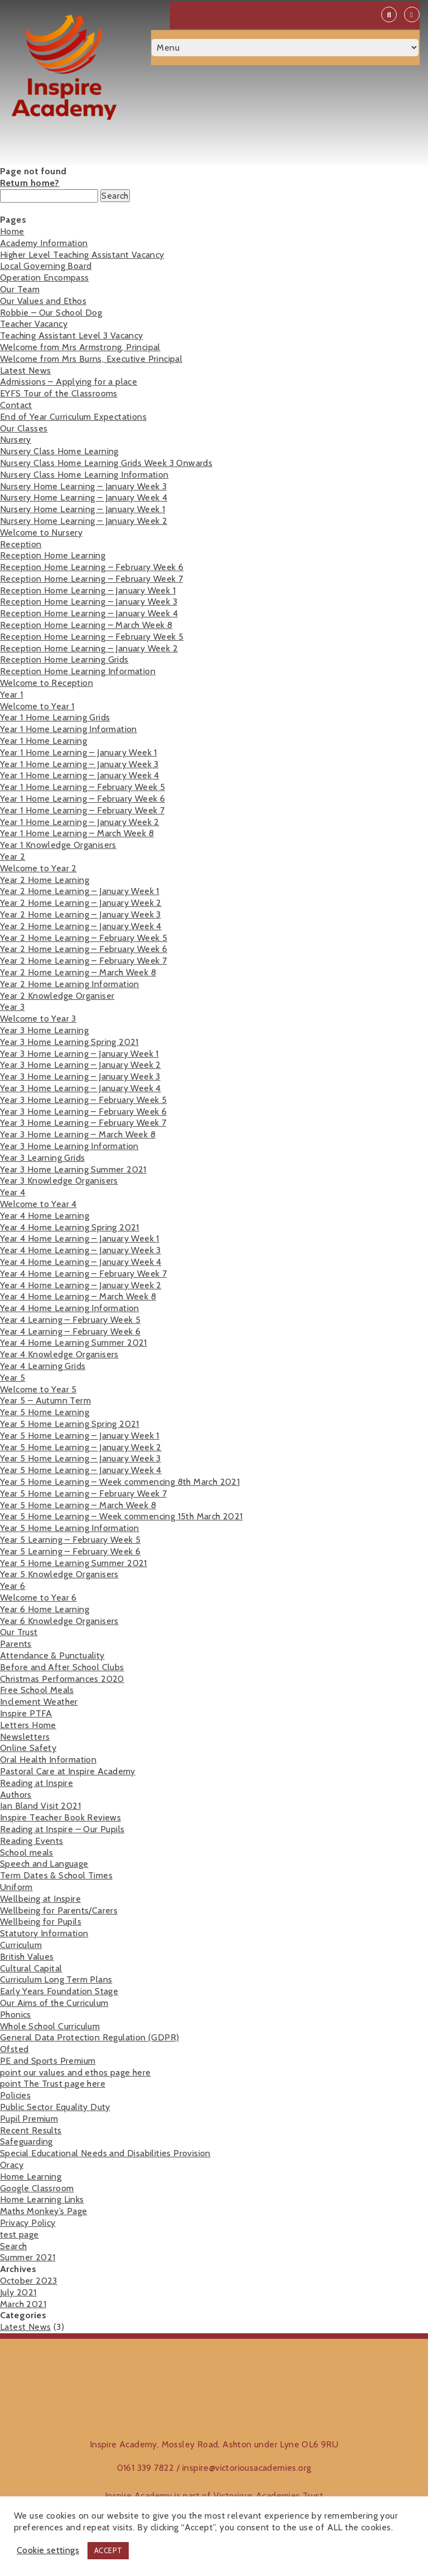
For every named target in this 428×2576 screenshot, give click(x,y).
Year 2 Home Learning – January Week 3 (80, 914)
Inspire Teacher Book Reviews (60, 1817)
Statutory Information (44, 1933)
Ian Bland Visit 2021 (40, 1805)
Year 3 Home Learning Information (69, 1146)
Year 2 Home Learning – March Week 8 (78, 972)
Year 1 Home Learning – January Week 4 (79, 775)
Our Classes (23, 428)
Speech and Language (44, 1863)
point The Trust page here (52, 2083)
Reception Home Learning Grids (64, 659)
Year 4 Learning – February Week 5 (70, 1319)
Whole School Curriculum (50, 2026)
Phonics (15, 2014)
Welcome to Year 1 (37, 706)
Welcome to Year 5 (38, 1389)
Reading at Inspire (36, 1783)
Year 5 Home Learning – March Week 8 (78, 1505)
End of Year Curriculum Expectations (73, 416)
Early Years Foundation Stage (59, 1991)
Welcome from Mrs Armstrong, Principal (80, 347)
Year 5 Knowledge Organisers (59, 1574)
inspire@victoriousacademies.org (246, 2467)
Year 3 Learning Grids (42, 1157)
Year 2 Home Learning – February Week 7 (83, 960)
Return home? (30, 183)
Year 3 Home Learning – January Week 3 (80, 1076)
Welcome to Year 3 (38, 1018)
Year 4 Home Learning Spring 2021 (69, 1227)
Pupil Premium (29, 2118)
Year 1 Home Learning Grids (55, 717)
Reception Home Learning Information (77, 671)
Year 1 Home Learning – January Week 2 (79, 822)
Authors (16, 1794)
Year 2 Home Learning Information (69, 984)
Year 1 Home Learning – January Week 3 (79, 764)
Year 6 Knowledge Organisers (59, 1621)
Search (13, 2246)
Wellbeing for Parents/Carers (59, 1910)
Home (12, 231)
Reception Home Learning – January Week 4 (89, 613)
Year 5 (12, 1377)
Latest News (25, 370)
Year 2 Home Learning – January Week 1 (79, 891)
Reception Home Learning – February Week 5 (91, 636)
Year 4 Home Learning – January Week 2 (81, 1285)
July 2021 (18, 2292)
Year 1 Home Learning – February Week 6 (82, 798)
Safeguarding (26, 2141)
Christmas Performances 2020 (62, 1679)
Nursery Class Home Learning (59, 451)
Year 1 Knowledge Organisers (58, 845)
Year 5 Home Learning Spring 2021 (69, 1424)
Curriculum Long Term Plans (56, 1979)
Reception (21, 544)
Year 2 (12, 856)
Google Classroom (37, 2188)
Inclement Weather (39, 1701)
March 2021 (23, 2304)
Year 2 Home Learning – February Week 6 (83, 949)
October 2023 (28, 2280)
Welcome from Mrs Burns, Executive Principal (91, 359)
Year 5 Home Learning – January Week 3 (80, 1458)
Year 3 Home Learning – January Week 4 (80, 1088)
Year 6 (12, 1586)
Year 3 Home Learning (44, 1030)
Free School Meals (37, 1690)
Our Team (20, 289)
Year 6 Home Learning (44, 1609)
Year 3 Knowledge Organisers (59, 1180)
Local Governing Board (45, 266)
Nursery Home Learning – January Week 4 (83, 497)
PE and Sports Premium (47, 2060)
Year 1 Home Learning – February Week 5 (82, 787)
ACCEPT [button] (108, 2550)
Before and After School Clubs (62, 1667)
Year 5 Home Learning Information (69, 1528)
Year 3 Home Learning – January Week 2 (80, 1064)
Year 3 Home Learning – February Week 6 (83, 1111)
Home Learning (30, 2176)
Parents (16, 1643)
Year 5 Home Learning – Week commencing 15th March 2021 (121, 1516)
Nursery (15, 439)
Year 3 (12, 1007)
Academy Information (44, 243)
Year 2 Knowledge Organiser (57, 995)
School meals (27, 1852)
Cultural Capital (31, 1968)
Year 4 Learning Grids (42, 1366)
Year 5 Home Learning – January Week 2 (81, 1447)
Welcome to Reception (46, 683)
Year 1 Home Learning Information (68, 729)
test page (19, 2234)
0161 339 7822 (145, 2467)
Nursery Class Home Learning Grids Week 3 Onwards (106, 463)
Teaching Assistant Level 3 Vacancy (71, 335)
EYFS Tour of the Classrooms (59, 393)
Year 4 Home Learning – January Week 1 (79, 1238)
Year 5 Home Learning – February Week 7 (83, 1493)
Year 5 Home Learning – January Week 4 (81, 1470)
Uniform (16, 1887)
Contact (16, 405)
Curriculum (21, 1945)
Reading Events (32, 1841)
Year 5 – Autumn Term (45, 1400)
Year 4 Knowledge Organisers (59, 1354)
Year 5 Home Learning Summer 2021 (73, 1563)
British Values (27, 1956)
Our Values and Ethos (43, 301)
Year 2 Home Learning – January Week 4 (81, 926)
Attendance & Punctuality (52, 1655)
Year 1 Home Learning (43, 740)
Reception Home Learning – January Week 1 (88, 590)
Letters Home (28, 1725)
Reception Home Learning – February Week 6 (91, 567)
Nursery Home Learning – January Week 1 (82, 509)
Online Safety (28, 1748)
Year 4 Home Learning (44, 1215)
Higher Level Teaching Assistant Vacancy (82, 254)
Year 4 (12, 1192)
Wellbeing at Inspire (40, 1898)
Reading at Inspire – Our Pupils (62, 1829)
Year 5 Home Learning (44, 1412)
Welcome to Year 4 (38, 1204)
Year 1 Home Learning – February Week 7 (82, 810)
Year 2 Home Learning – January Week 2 (81, 902)
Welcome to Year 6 (38, 1597)
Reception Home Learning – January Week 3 (88, 601)
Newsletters (25, 1736)
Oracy (11, 2165)
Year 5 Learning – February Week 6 (70, 1551)
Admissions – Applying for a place (68, 381)
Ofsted (14, 2049)
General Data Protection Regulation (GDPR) (89, 2037)
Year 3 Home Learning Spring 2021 (69, 1042)
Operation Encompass (44, 277)
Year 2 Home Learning (44, 880)
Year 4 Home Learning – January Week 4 (81, 1262)
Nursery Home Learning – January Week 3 (83, 486)
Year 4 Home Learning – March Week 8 (78, 1296)
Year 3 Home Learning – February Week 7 (83, 1122)
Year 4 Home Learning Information (69, 1308)
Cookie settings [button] (48, 2550)
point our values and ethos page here (75, 2072)
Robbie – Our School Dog (51, 312)
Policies (15, 2095)
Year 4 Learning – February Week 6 (70, 1331)
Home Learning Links (42, 2199)
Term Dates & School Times (56, 1875)
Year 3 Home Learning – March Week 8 (77, 1134)
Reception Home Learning (52, 555)
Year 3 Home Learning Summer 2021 (73, 1169)
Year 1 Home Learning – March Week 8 (77, 833)
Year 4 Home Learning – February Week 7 (83, 1273)
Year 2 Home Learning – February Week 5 (83, 938)
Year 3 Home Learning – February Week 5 (83, 1100)
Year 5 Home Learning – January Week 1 (79, 1435)
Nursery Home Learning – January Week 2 (83, 521)
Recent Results (31, 2130)
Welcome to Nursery (41, 532)
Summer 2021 (27, 2257)
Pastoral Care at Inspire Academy (67, 1771)
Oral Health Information (48, 1759)
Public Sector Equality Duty (55, 2107)
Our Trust (19, 1632)
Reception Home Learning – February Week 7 (91, 578)
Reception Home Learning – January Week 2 (89, 648)
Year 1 (11, 694)
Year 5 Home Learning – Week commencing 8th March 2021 (120, 1481)
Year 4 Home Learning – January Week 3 (80, 1250)
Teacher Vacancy (33, 323)
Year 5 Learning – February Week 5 (70, 1539)
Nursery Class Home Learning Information (84, 474)
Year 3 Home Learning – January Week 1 (79, 1053)
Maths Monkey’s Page (43, 2211)
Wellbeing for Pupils (40, 1921)
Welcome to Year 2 (38, 868)
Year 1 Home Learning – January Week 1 (78, 752)
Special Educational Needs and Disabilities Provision (105, 2153)
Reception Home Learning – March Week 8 (86, 625)
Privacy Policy (28, 2222)
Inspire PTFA (26, 1713)
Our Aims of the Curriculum (54, 2003)
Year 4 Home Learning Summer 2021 (73, 1342)
